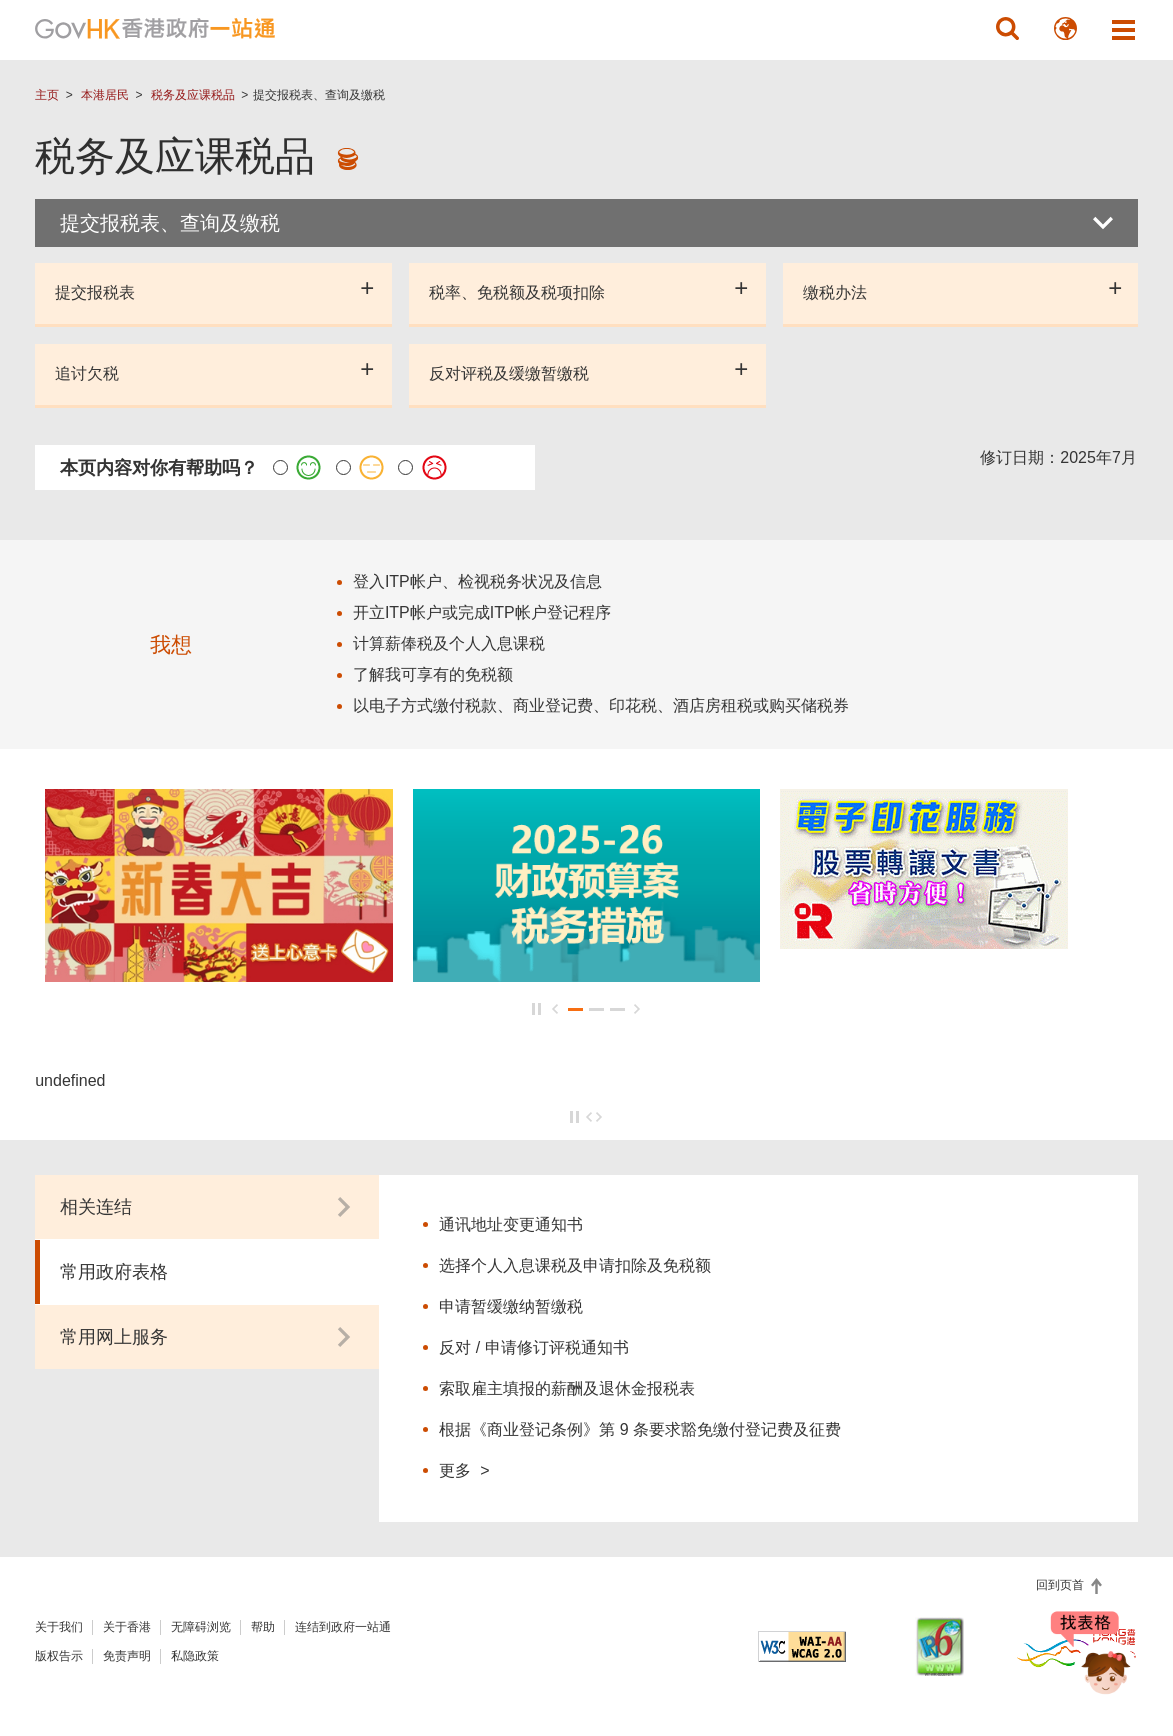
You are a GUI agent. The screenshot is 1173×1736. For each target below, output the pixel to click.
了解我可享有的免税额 (433, 674)
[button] (1008, 29)
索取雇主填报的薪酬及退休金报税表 (567, 1388)
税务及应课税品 (193, 95)
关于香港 (127, 1627)
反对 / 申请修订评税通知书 (533, 1347)
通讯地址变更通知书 (511, 1224)
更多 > (464, 1470)
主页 (47, 95)
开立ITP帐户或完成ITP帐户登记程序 (482, 612)
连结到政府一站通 (343, 1627)
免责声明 (127, 1656)
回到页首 (1061, 1585)
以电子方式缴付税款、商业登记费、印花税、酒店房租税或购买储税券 (601, 705)
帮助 (263, 1627)
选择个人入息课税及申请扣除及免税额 (575, 1265)
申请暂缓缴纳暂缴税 (511, 1306)
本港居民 (105, 95)
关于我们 (59, 1627)
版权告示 (59, 1656)
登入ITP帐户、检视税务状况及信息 (477, 581)
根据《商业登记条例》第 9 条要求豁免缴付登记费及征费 (640, 1429)
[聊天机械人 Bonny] (1091, 1664)
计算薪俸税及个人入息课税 (449, 643)
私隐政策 (195, 1656)
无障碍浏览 (201, 1627)
